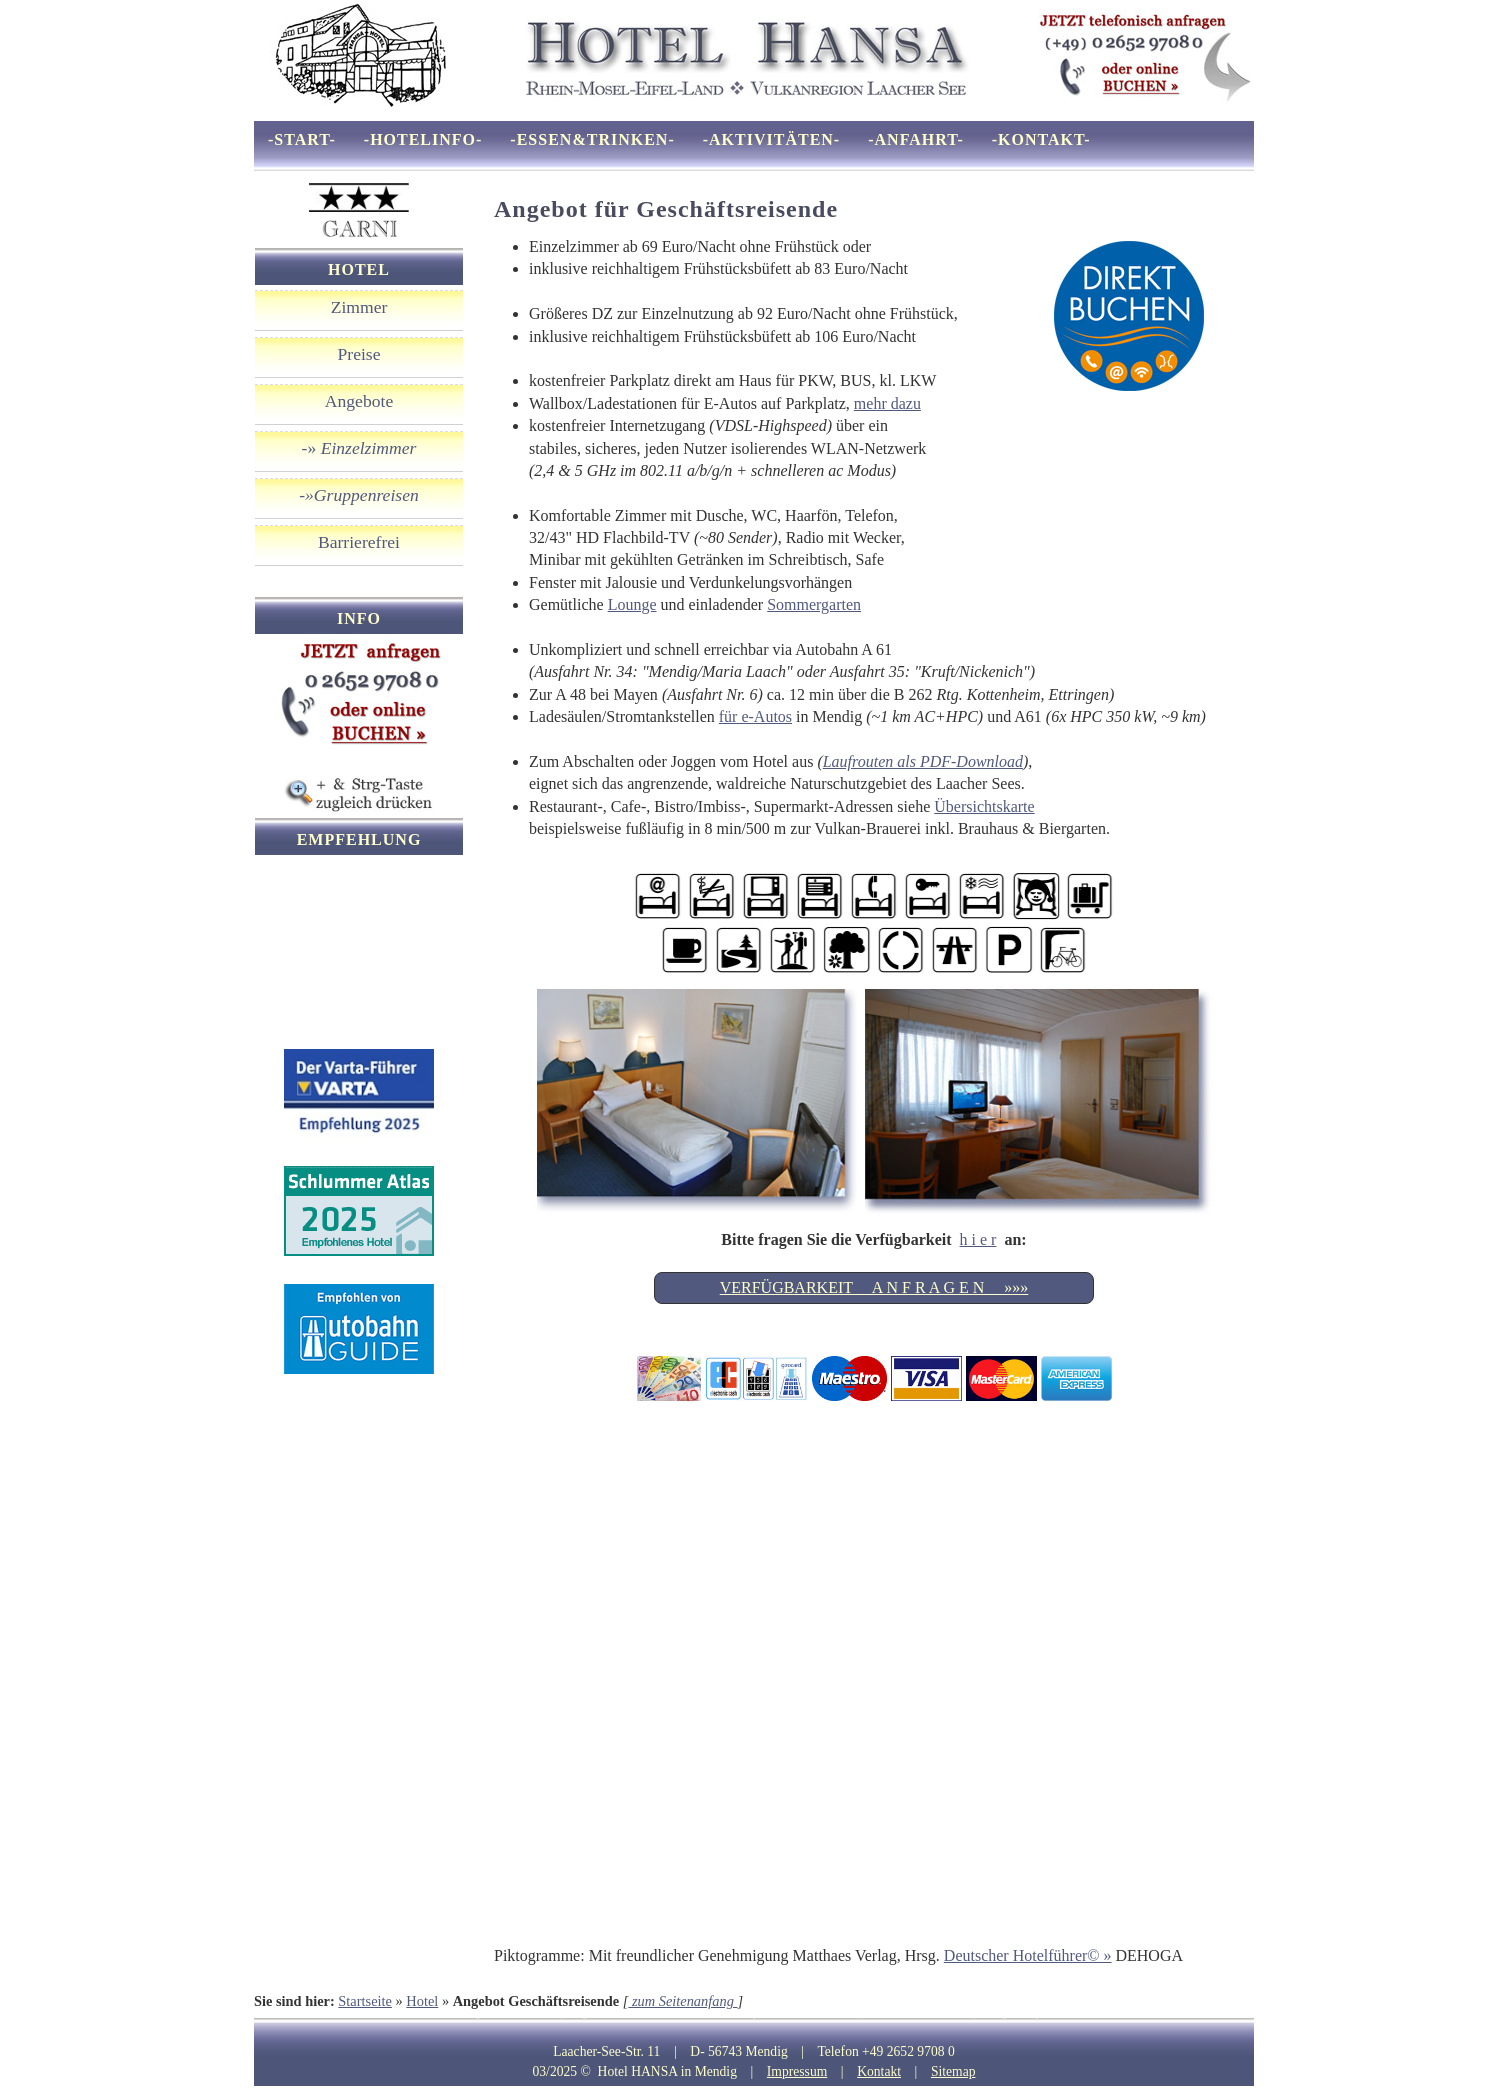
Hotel (422, 2001)
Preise (359, 354)
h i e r (978, 1239)
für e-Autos (755, 716)
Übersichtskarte (984, 806)
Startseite (365, 2001)
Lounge (632, 604)
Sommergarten (814, 604)
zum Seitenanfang (682, 2001)
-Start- (302, 139)
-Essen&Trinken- (592, 139)
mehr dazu (887, 403)
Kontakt (879, 2071)
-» (359, 448)
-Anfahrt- (916, 139)
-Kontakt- (1041, 139)
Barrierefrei (359, 542)
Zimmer (359, 307)
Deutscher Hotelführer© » (1028, 1955)
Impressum (797, 2071)
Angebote (359, 401)
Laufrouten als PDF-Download (923, 761)
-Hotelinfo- (423, 139)
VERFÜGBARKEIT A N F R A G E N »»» (874, 1287)
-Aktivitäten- (771, 139)
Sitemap (953, 2071)
